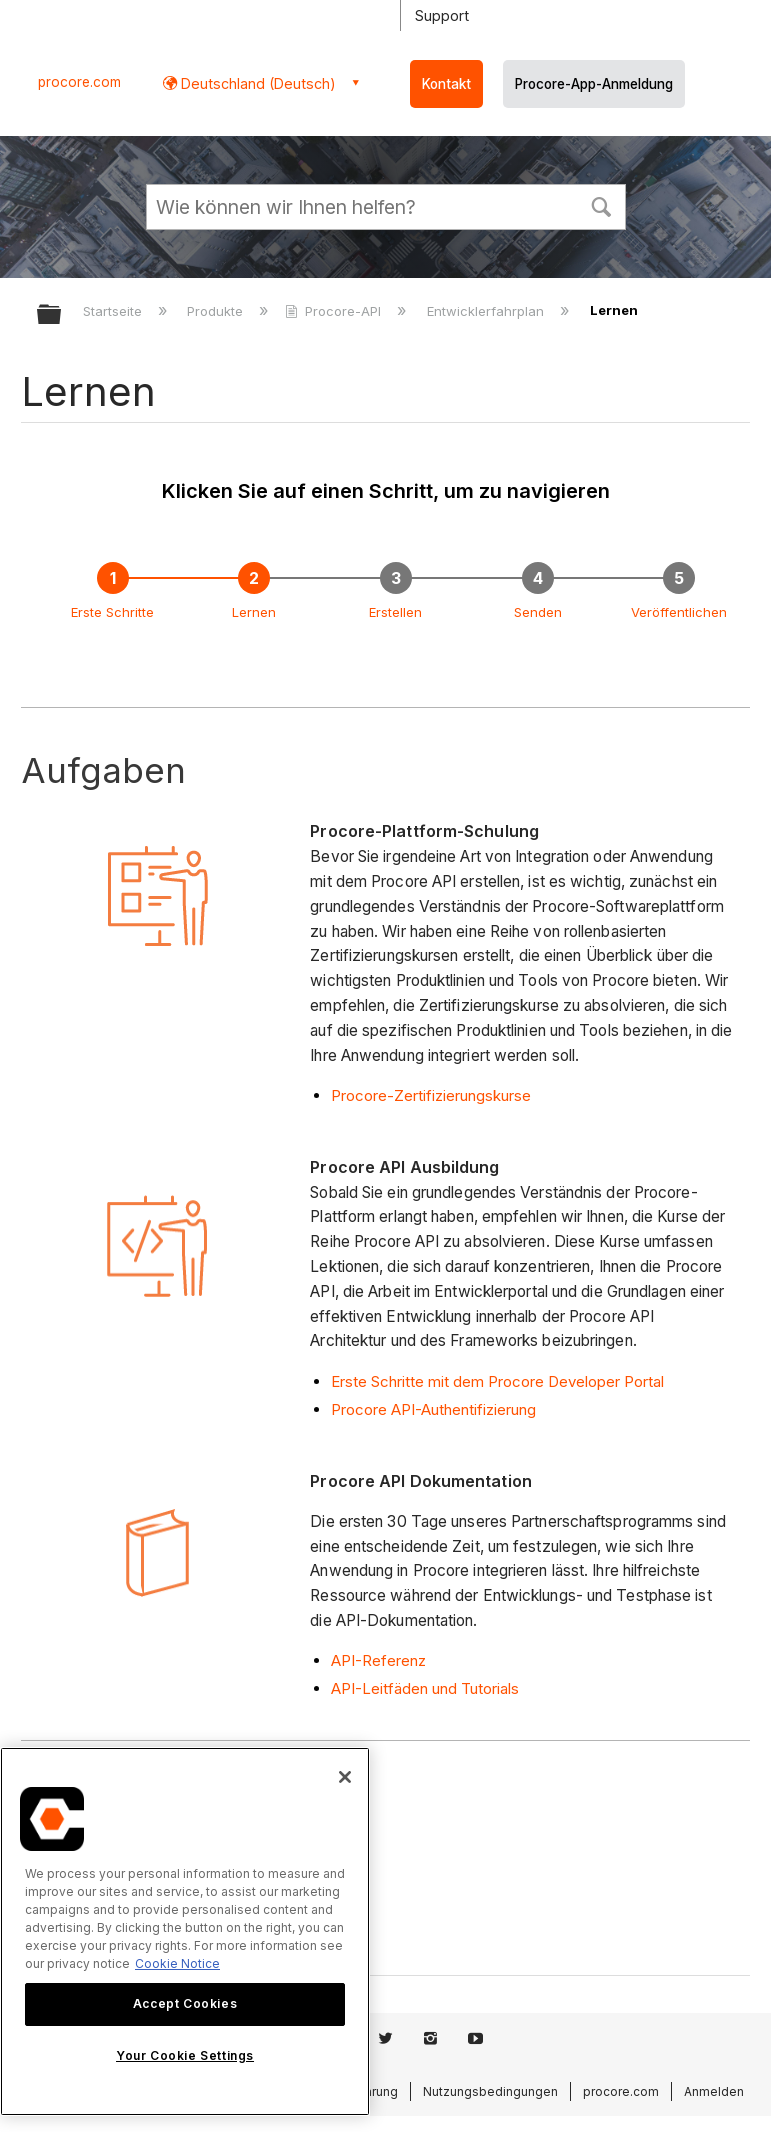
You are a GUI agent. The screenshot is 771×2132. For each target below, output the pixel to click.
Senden (538, 612)
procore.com (79, 82)
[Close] (345, 1777)
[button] (602, 205)
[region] (185, 1931)
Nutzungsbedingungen (490, 2091)
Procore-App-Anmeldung (594, 84)
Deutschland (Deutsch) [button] (256, 83)
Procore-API (335, 311)
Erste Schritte (112, 612)
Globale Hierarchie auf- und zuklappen (62, 315)
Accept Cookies (185, 2003)
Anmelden (714, 2091)
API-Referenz (378, 1660)
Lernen (254, 612)
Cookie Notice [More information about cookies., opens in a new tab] (177, 1963)
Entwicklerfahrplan (487, 311)
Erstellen (395, 612)
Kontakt (446, 84)
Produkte (217, 311)
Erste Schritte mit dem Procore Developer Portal (497, 1381)
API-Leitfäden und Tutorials (425, 1688)
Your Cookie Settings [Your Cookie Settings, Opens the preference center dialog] (185, 2055)
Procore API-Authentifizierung (433, 1409)
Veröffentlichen (679, 612)
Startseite (114, 311)
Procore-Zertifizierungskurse (431, 1095)
